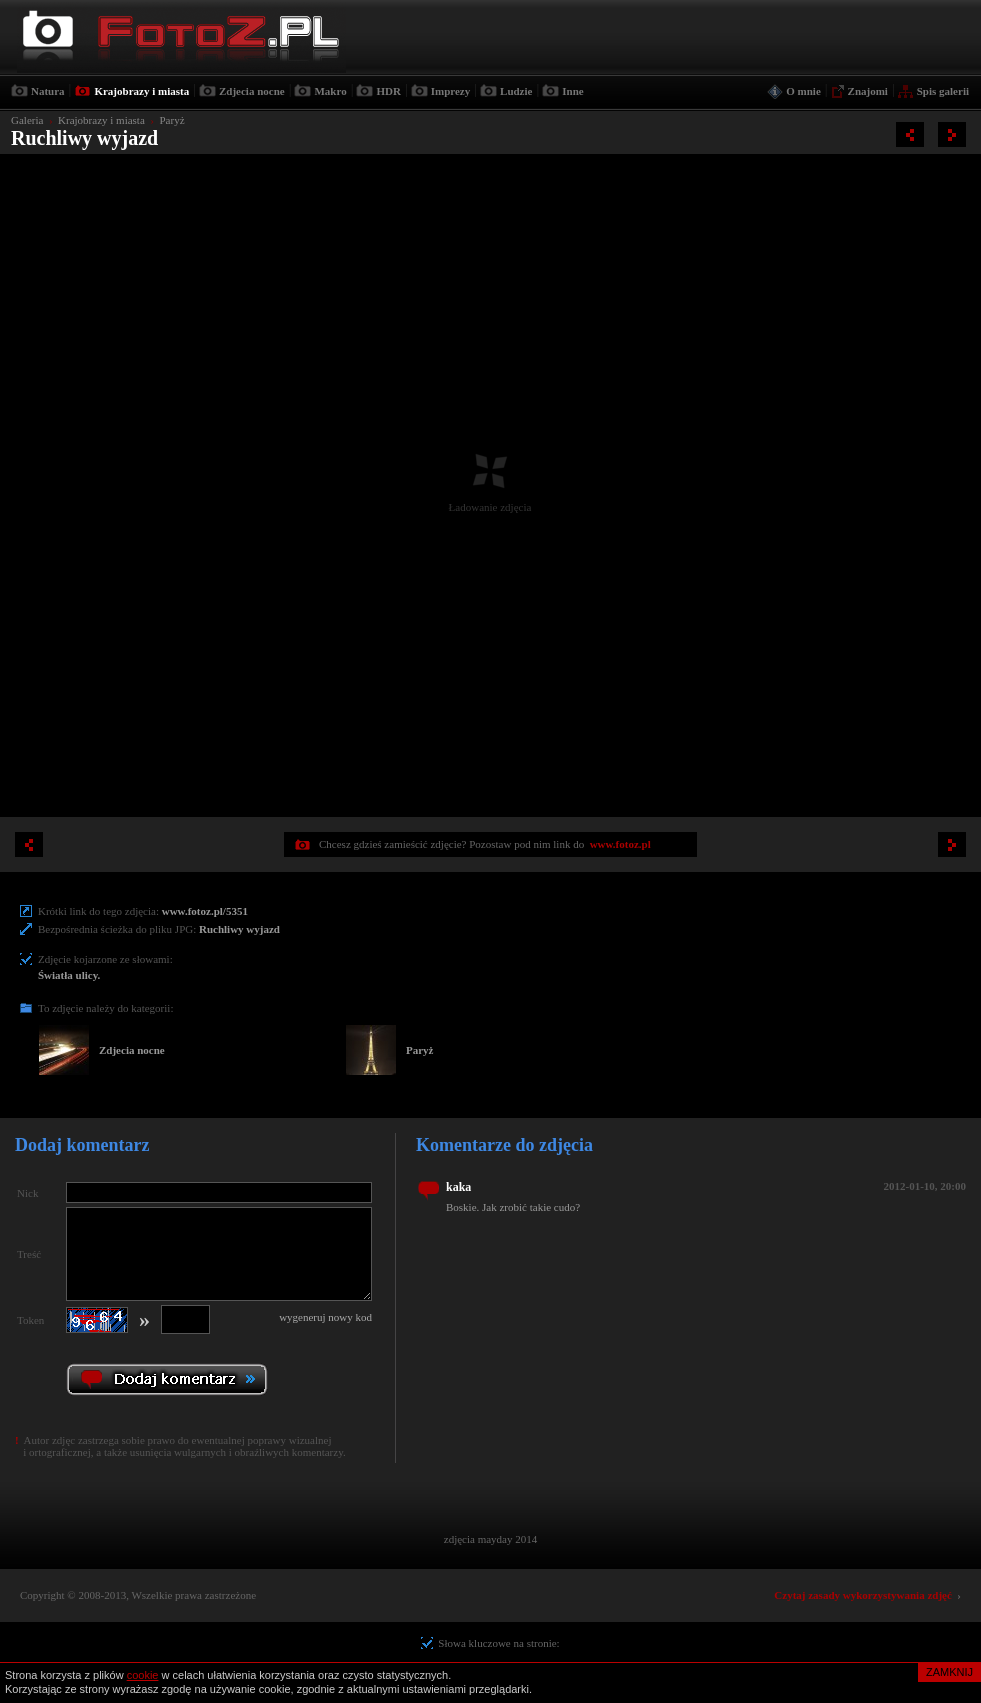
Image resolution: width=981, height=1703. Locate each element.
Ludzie (516, 91)
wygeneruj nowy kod (325, 1317)
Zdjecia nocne (252, 91)
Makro (330, 91)
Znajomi (868, 91)
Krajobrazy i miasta (141, 91)
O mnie (803, 91)
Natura (48, 91)
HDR (388, 91)
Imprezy (451, 91)
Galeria (27, 120)
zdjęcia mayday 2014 (490, 1539)
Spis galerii (943, 91)
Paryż (171, 120)
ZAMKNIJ (949, 1672)
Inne (572, 91)
